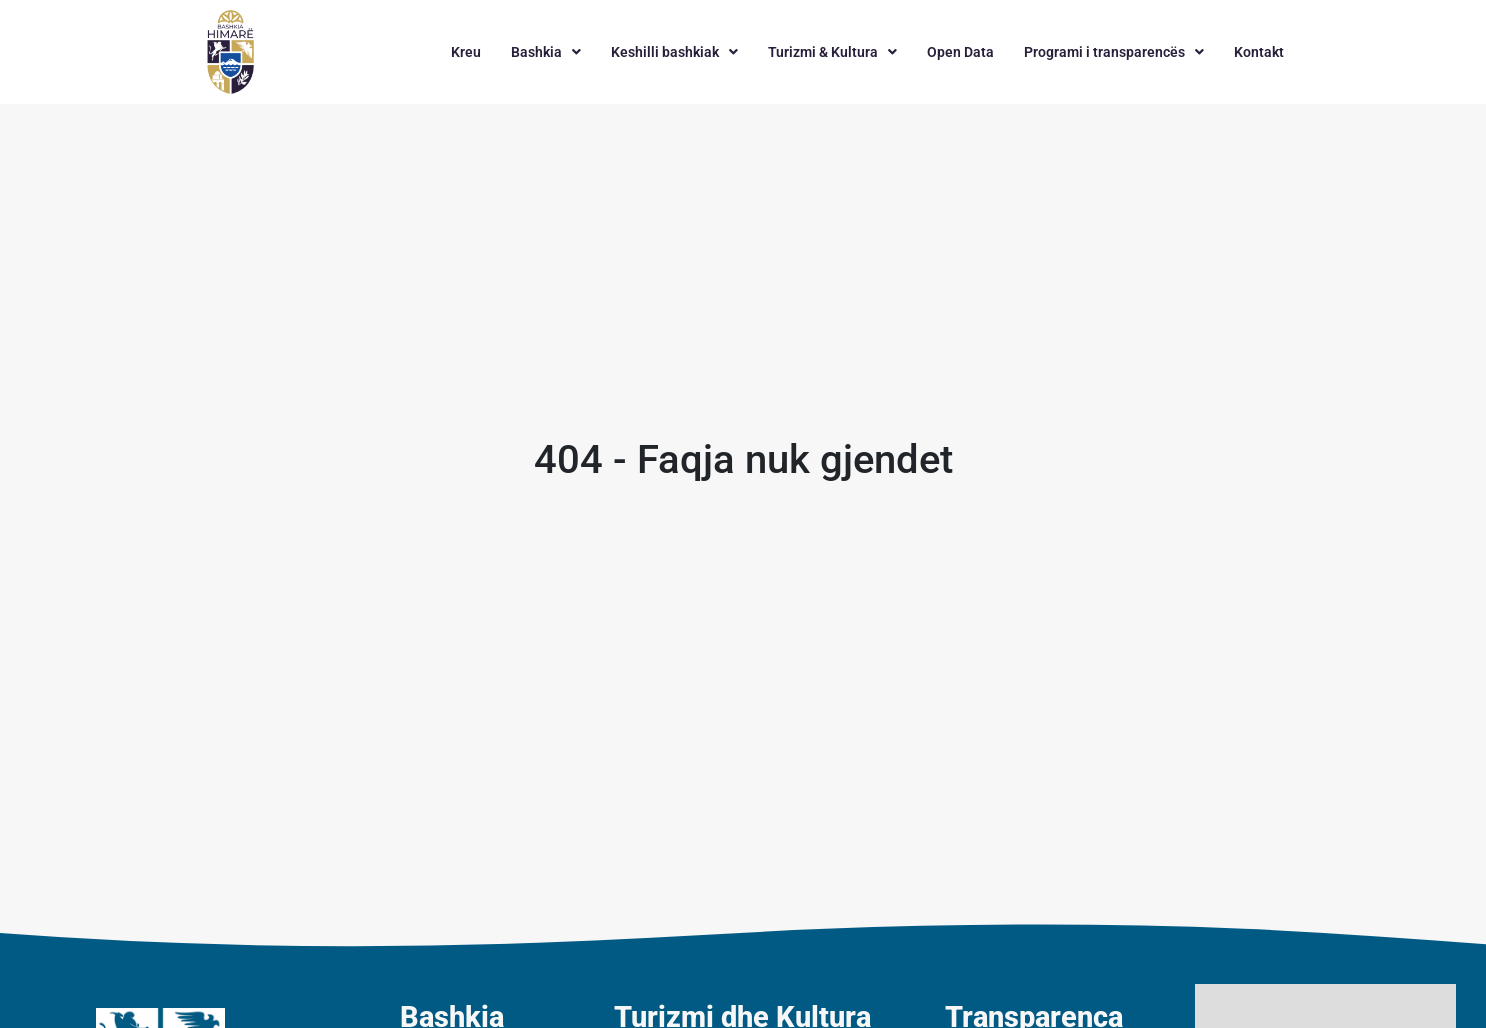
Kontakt (1259, 52)
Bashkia (546, 52)
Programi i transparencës (1114, 52)
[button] (546, 52)
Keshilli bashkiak (674, 52)
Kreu (466, 52)
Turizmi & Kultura (832, 52)
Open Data (960, 52)
